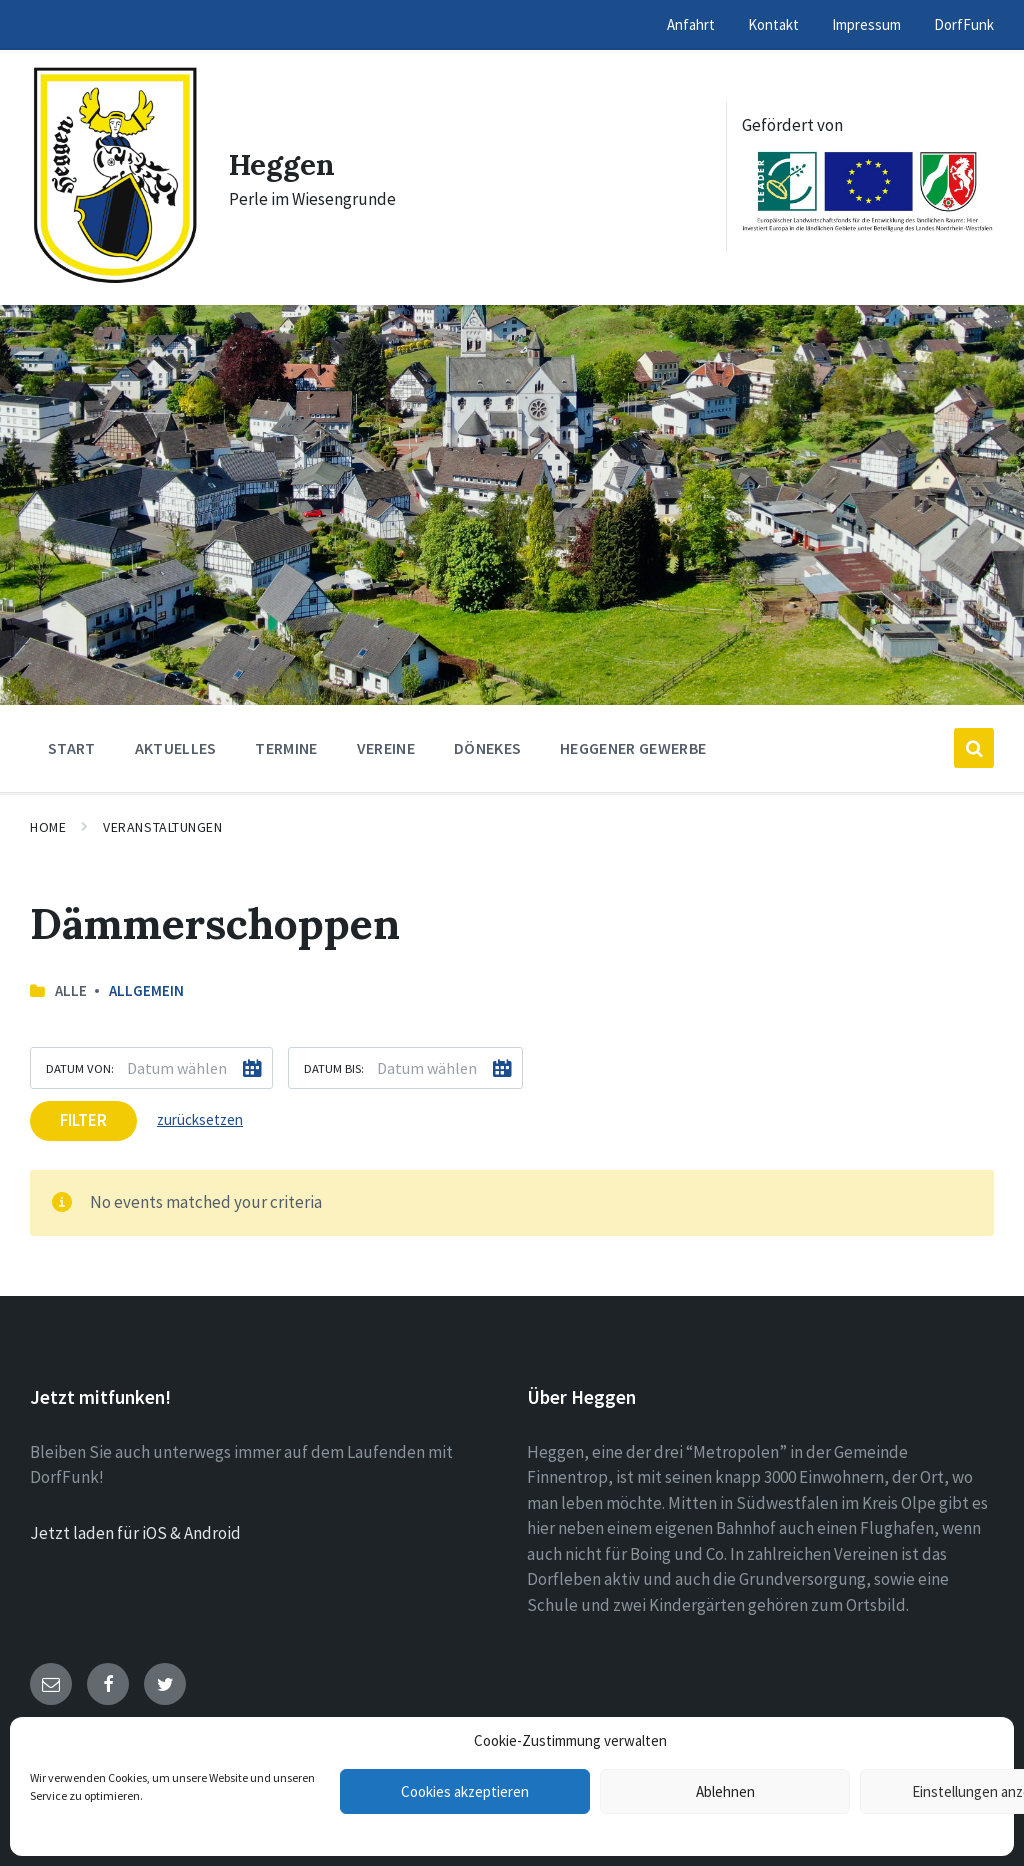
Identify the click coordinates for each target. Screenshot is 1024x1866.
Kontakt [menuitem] (773, 24)
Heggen (283, 165)
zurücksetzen (200, 1119)
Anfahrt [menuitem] (691, 24)
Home (48, 827)
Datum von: (80, 1068)
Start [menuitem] (72, 748)
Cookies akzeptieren (465, 1791)
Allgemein (146, 990)
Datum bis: (334, 1068)
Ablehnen (725, 1791)
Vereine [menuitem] (386, 748)
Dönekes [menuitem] (487, 748)
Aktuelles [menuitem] (176, 748)
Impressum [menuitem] (866, 24)
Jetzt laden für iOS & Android (135, 1533)
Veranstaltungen (162, 827)
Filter (83, 1120)
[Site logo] (114, 280)
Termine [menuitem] (286, 748)
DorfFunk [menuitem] (964, 24)
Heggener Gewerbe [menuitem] (633, 748)
